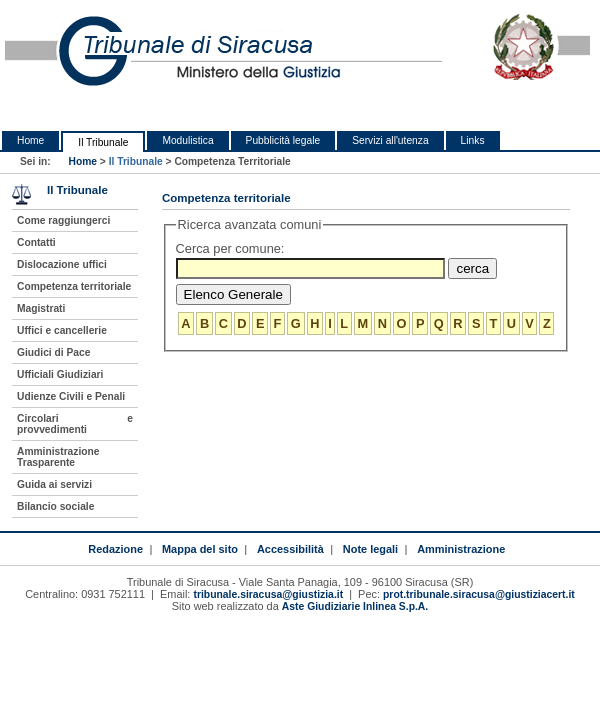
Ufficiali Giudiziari (60, 374)
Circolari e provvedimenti (75, 424)
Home (30, 140)
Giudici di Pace (53, 352)
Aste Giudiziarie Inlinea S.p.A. (355, 606)
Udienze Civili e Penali (71, 396)
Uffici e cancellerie (62, 330)
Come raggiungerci (63, 220)
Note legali (370, 549)
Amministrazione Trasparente (58, 457)
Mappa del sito (200, 549)
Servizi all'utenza (390, 140)
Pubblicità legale (283, 140)
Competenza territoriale (74, 286)
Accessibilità (290, 549)
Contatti (36, 242)
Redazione (115, 549)
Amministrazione (461, 549)
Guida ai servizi (54, 484)
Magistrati (41, 308)
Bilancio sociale (55, 506)
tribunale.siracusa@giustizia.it (268, 594)
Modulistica (187, 140)
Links (473, 140)
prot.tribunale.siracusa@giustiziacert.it (479, 594)
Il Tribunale (103, 142)
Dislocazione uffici (62, 264)
